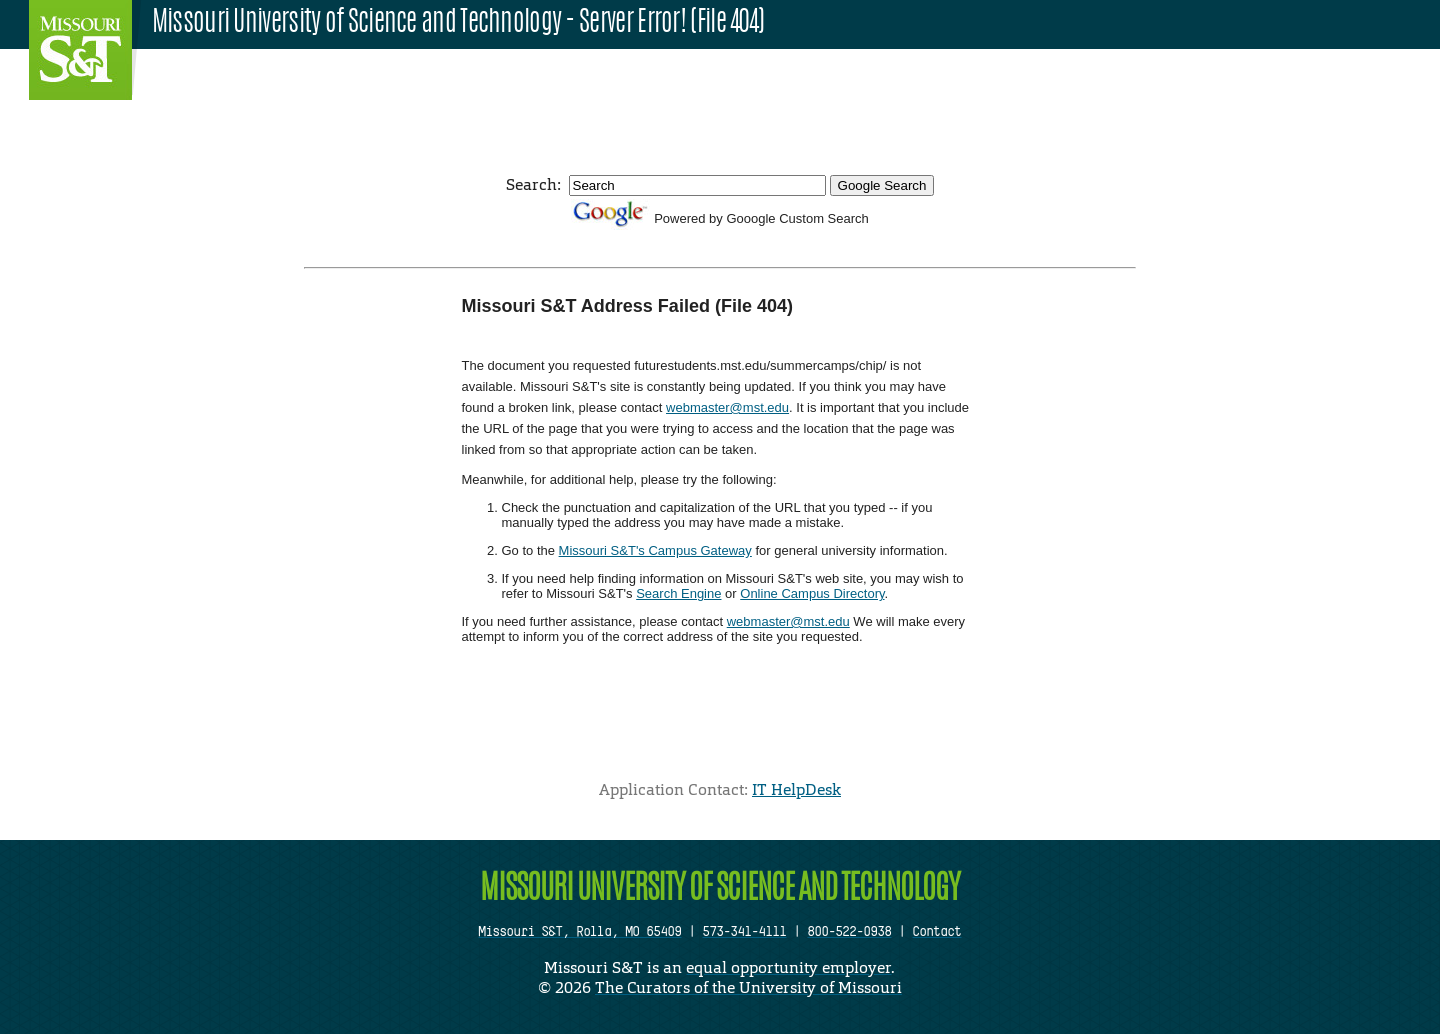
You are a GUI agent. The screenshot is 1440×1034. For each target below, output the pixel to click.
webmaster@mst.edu (727, 407)
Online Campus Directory (812, 593)
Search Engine (678, 593)
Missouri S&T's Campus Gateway (655, 550)
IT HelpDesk (796, 789)
